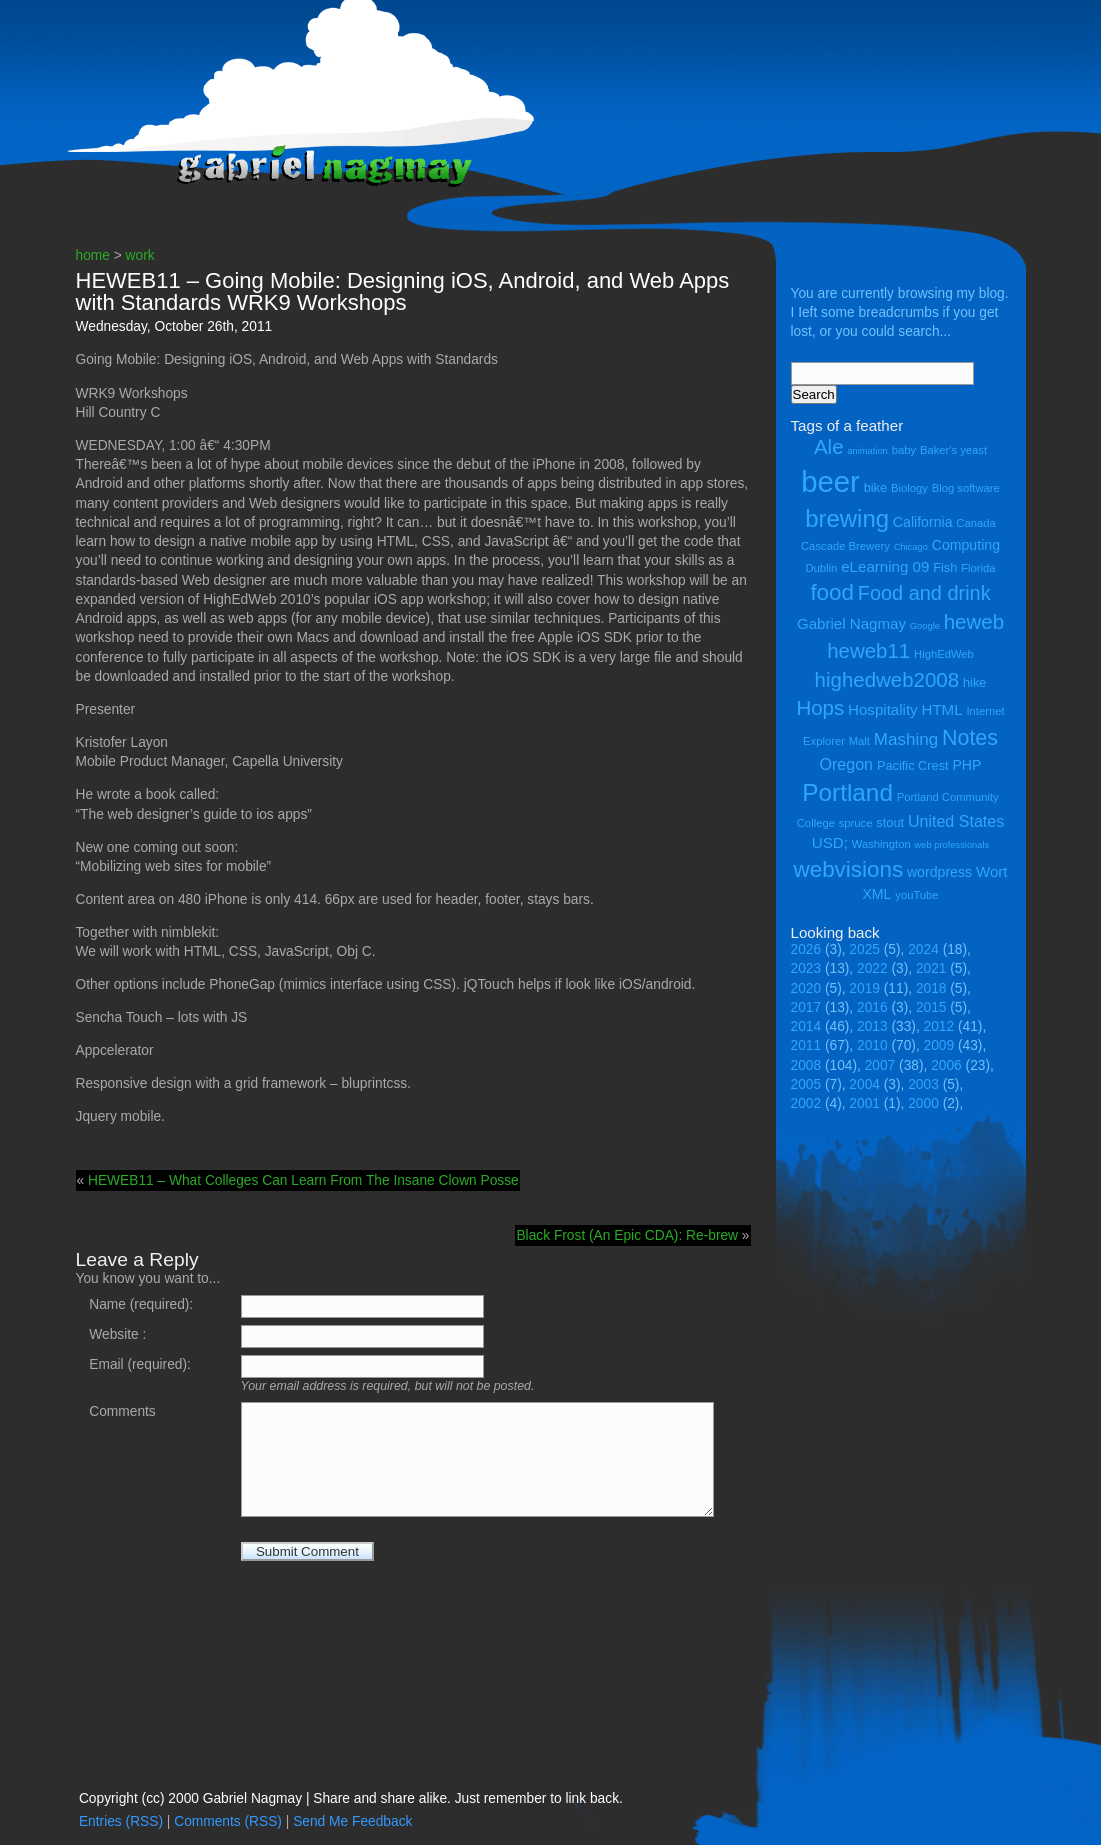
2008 (806, 1065)
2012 (939, 1026)
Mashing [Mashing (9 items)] (906, 739)
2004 (864, 1084)
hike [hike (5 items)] (974, 682)
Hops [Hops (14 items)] (820, 707)
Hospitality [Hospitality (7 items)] (883, 709)
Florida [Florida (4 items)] (978, 568)
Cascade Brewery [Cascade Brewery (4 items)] (845, 546)
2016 (872, 1007)
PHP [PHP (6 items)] (966, 765)
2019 (864, 988)
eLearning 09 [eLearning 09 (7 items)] (885, 566)
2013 (872, 1026)
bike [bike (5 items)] (875, 487)
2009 (939, 1045)
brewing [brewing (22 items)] (847, 518)
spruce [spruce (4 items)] (856, 823)
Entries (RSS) (121, 1821)
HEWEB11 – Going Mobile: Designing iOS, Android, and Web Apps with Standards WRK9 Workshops (403, 291)
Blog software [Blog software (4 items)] (966, 488)
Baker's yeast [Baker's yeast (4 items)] (953, 450)
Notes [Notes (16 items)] (970, 738)
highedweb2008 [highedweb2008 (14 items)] (887, 679)
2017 (806, 1007)
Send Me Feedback (352, 1821)
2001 (864, 1103)
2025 (864, 949)
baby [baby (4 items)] (904, 450)
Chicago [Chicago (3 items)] (911, 547)
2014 (806, 1026)
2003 (923, 1084)
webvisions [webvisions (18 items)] (849, 869)
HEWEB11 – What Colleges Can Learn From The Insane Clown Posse (303, 1180)
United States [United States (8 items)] (956, 821)
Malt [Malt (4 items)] (859, 741)
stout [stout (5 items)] (890, 822)
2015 (931, 1007)
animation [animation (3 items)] (867, 451)
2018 (931, 988)
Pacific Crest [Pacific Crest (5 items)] (913, 765)
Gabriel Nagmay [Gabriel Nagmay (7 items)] (851, 623)
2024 (923, 949)
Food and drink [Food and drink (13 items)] (924, 593)
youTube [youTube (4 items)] (916, 895)
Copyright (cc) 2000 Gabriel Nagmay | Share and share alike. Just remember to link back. (351, 1798)
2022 (872, 968)
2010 (872, 1045)
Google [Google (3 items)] (925, 626)
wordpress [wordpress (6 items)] (939, 872)
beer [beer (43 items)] (830, 481)
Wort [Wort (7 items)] (992, 871)
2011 (806, 1045)
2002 (806, 1103)
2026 (806, 949)
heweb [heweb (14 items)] (974, 621)
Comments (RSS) (228, 1821)
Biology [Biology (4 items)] (909, 488)
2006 (946, 1065)
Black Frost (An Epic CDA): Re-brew (627, 1235)
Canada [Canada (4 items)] (975, 523)
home (93, 255)
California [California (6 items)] (923, 522)
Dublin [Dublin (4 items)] (821, 568)
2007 (880, 1065)
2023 (806, 968)
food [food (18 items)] (832, 592)
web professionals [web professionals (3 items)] (952, 845)
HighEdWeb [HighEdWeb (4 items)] (944, 654)
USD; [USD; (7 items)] (830, 842)
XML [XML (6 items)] (876, 894)
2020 (806, 988)
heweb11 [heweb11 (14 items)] (868, 650)
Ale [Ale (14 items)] (829, 446)
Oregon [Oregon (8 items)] (847, 764)
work (140, 255)
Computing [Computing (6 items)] (966, 545)
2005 (806, 1084)
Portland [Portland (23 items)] (847, 792)
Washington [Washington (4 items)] (881, 844)
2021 (931, 968)
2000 (923, 1103)
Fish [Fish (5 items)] (945, 567)
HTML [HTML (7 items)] (942, 709)
